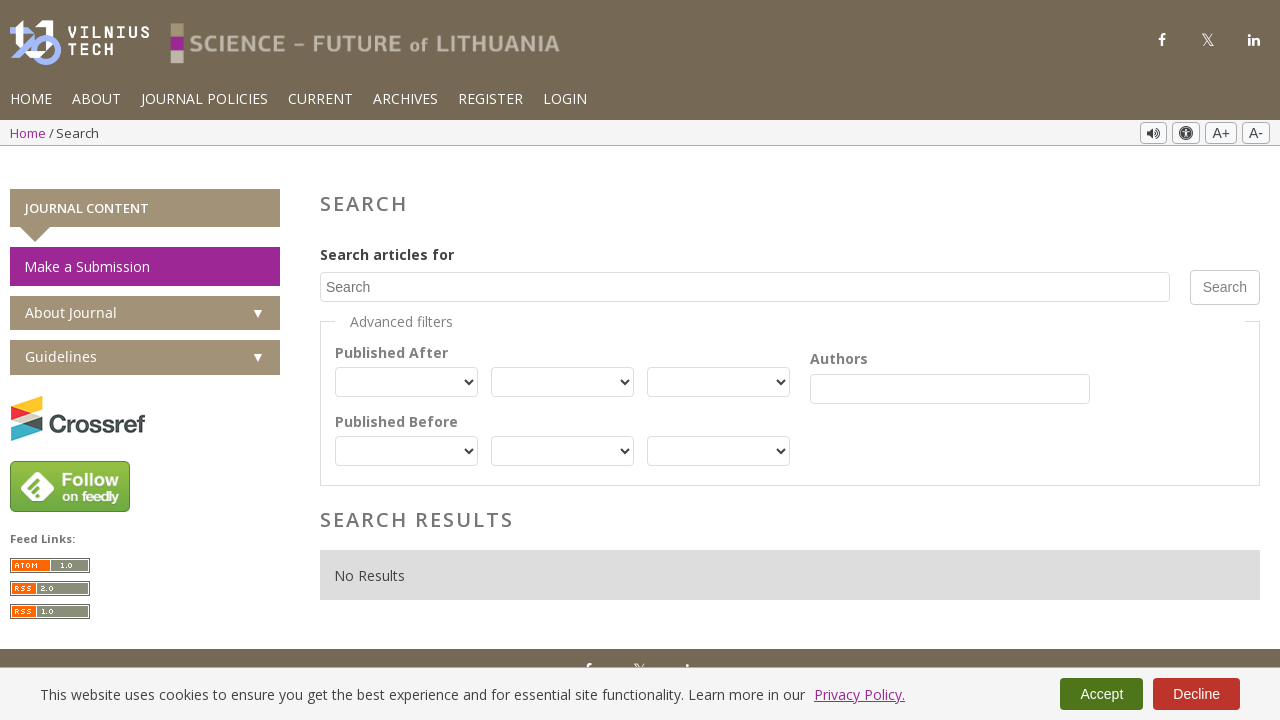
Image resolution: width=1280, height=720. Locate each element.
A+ (1221, 133)
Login (565, 98)
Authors (839, 334)
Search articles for (387, 230)
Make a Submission (87, 242)
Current (320, 98)
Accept (1101, 694)
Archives (405, 98)
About (96, 98)
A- (1256, 133)
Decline (1196, 694)
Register (490, 98)
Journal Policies (204, 98)
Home (31, 98)
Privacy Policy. (859, 694)
